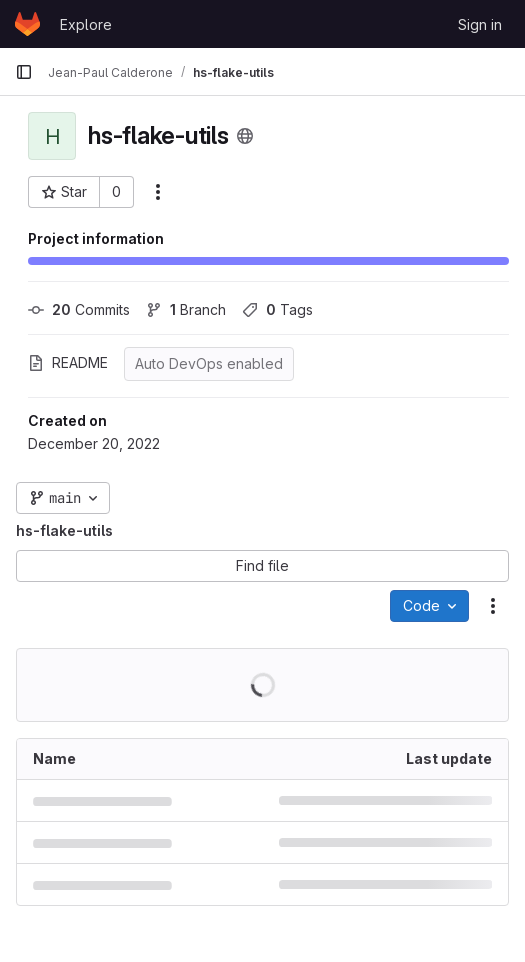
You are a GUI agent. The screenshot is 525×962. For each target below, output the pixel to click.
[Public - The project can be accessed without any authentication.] (245, 136)
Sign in (480, 24)
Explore (86, 24)
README (68, 362)
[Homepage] (27, 24)
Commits (79, 309)
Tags (277, 309)
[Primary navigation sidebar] (24, 72)
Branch (186, 309)
